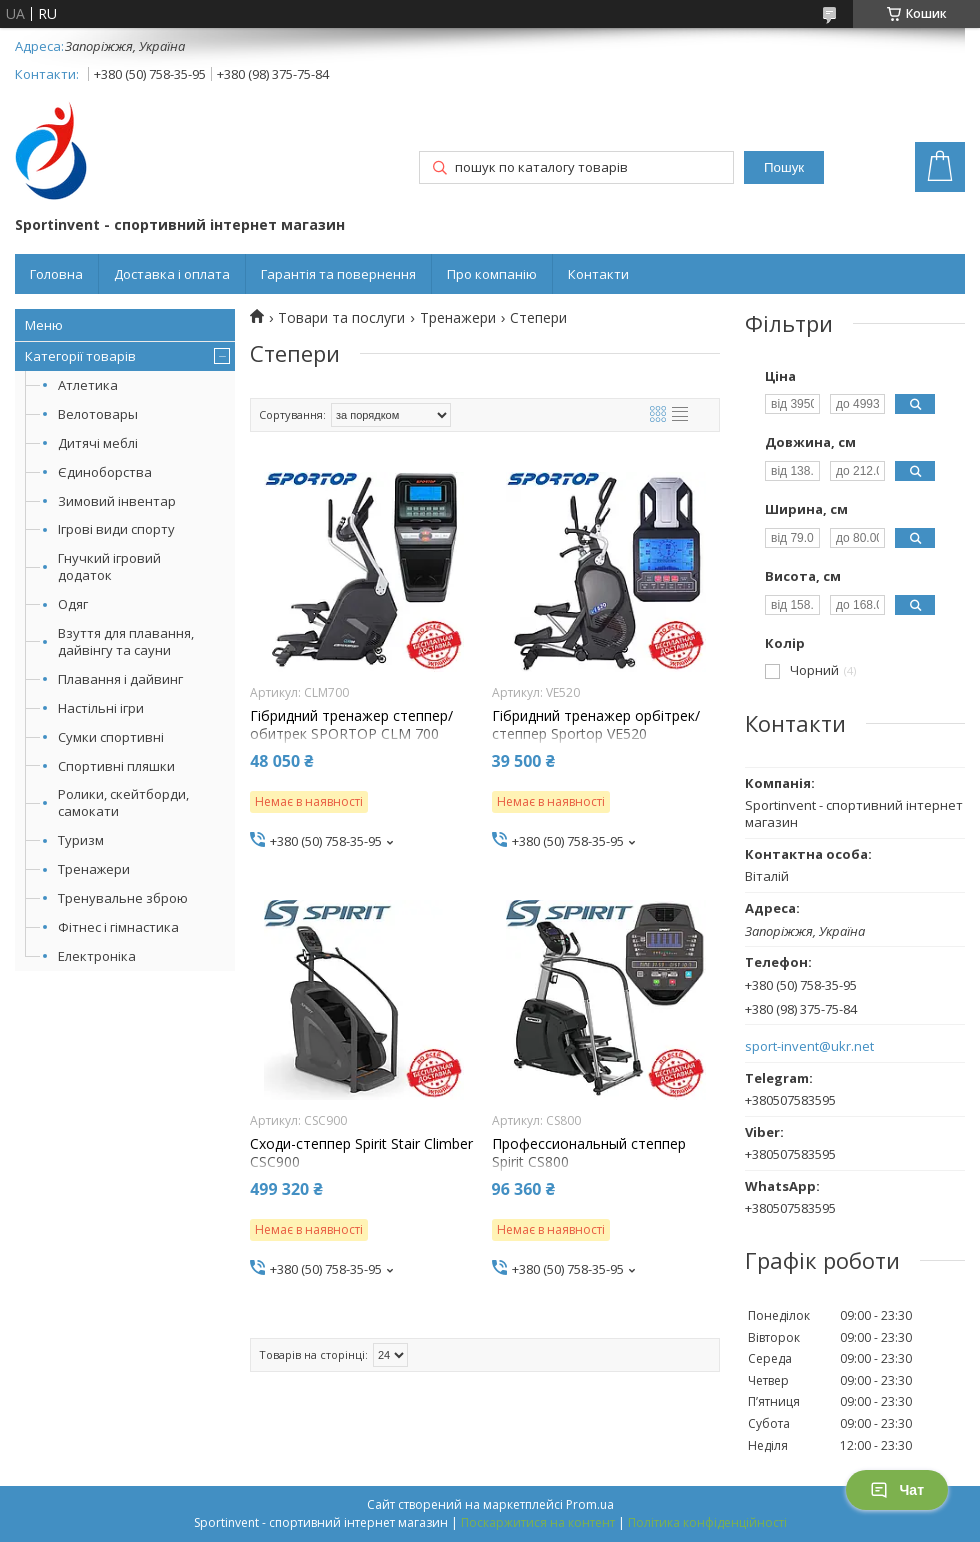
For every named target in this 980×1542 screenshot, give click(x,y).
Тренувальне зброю (123, 898)
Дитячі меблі (98, 443)
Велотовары (98, 414)
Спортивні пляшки (116, 766)
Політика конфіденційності (707, 1522)
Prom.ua (590, 1504)
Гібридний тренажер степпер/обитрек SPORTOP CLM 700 (351, 725)
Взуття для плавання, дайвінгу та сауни (126, 641)
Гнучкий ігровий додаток (109, 566)
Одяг (73, 604)
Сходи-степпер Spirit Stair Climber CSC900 (361, 1153)
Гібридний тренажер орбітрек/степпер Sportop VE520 (596, 725)
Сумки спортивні (111, 737)
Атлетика (88, 385)
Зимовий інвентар (117, 501)
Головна (56, 274)
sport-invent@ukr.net (809, 1046)
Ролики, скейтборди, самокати (123, 802)
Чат (897, 1490)
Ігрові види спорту (116, 529)
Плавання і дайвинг (120, 679)
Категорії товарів (80, 356)
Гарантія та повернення (338, 274)
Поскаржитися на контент (538, 1522)
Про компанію (492, 274)
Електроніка (97, 956)
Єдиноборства (105, 472)
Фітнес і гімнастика (118, 927)
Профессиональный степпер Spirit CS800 (589, 1153)
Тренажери (94, 869)
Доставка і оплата (172, 274)
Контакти (598, 274)
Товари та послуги (341, 318)
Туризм (81, 840)
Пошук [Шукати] (784, 167)
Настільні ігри (101, 708)
